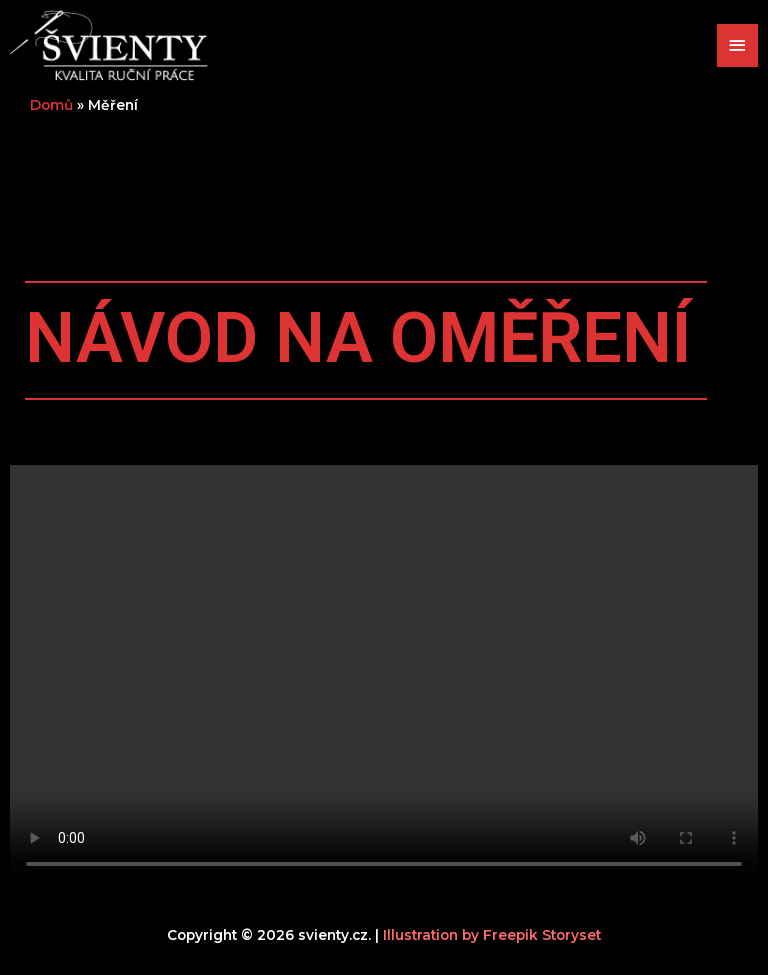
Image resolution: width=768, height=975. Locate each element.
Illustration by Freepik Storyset (492, 935)
